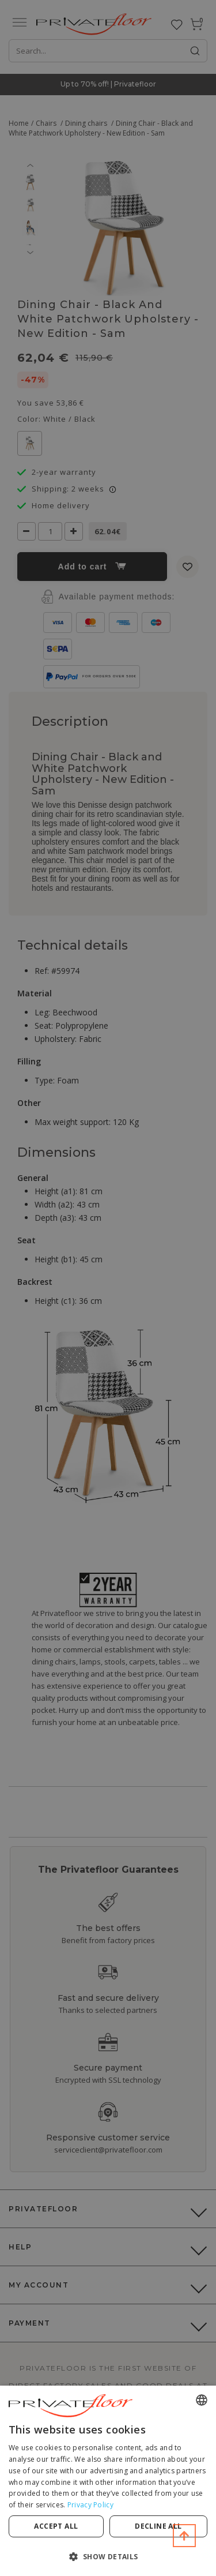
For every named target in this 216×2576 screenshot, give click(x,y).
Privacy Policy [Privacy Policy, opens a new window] (90, 2505)
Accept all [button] (56, 2526)
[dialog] (108, 2481)
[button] (108, 2556)
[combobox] (201, 2400)
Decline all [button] (158, 2526)
